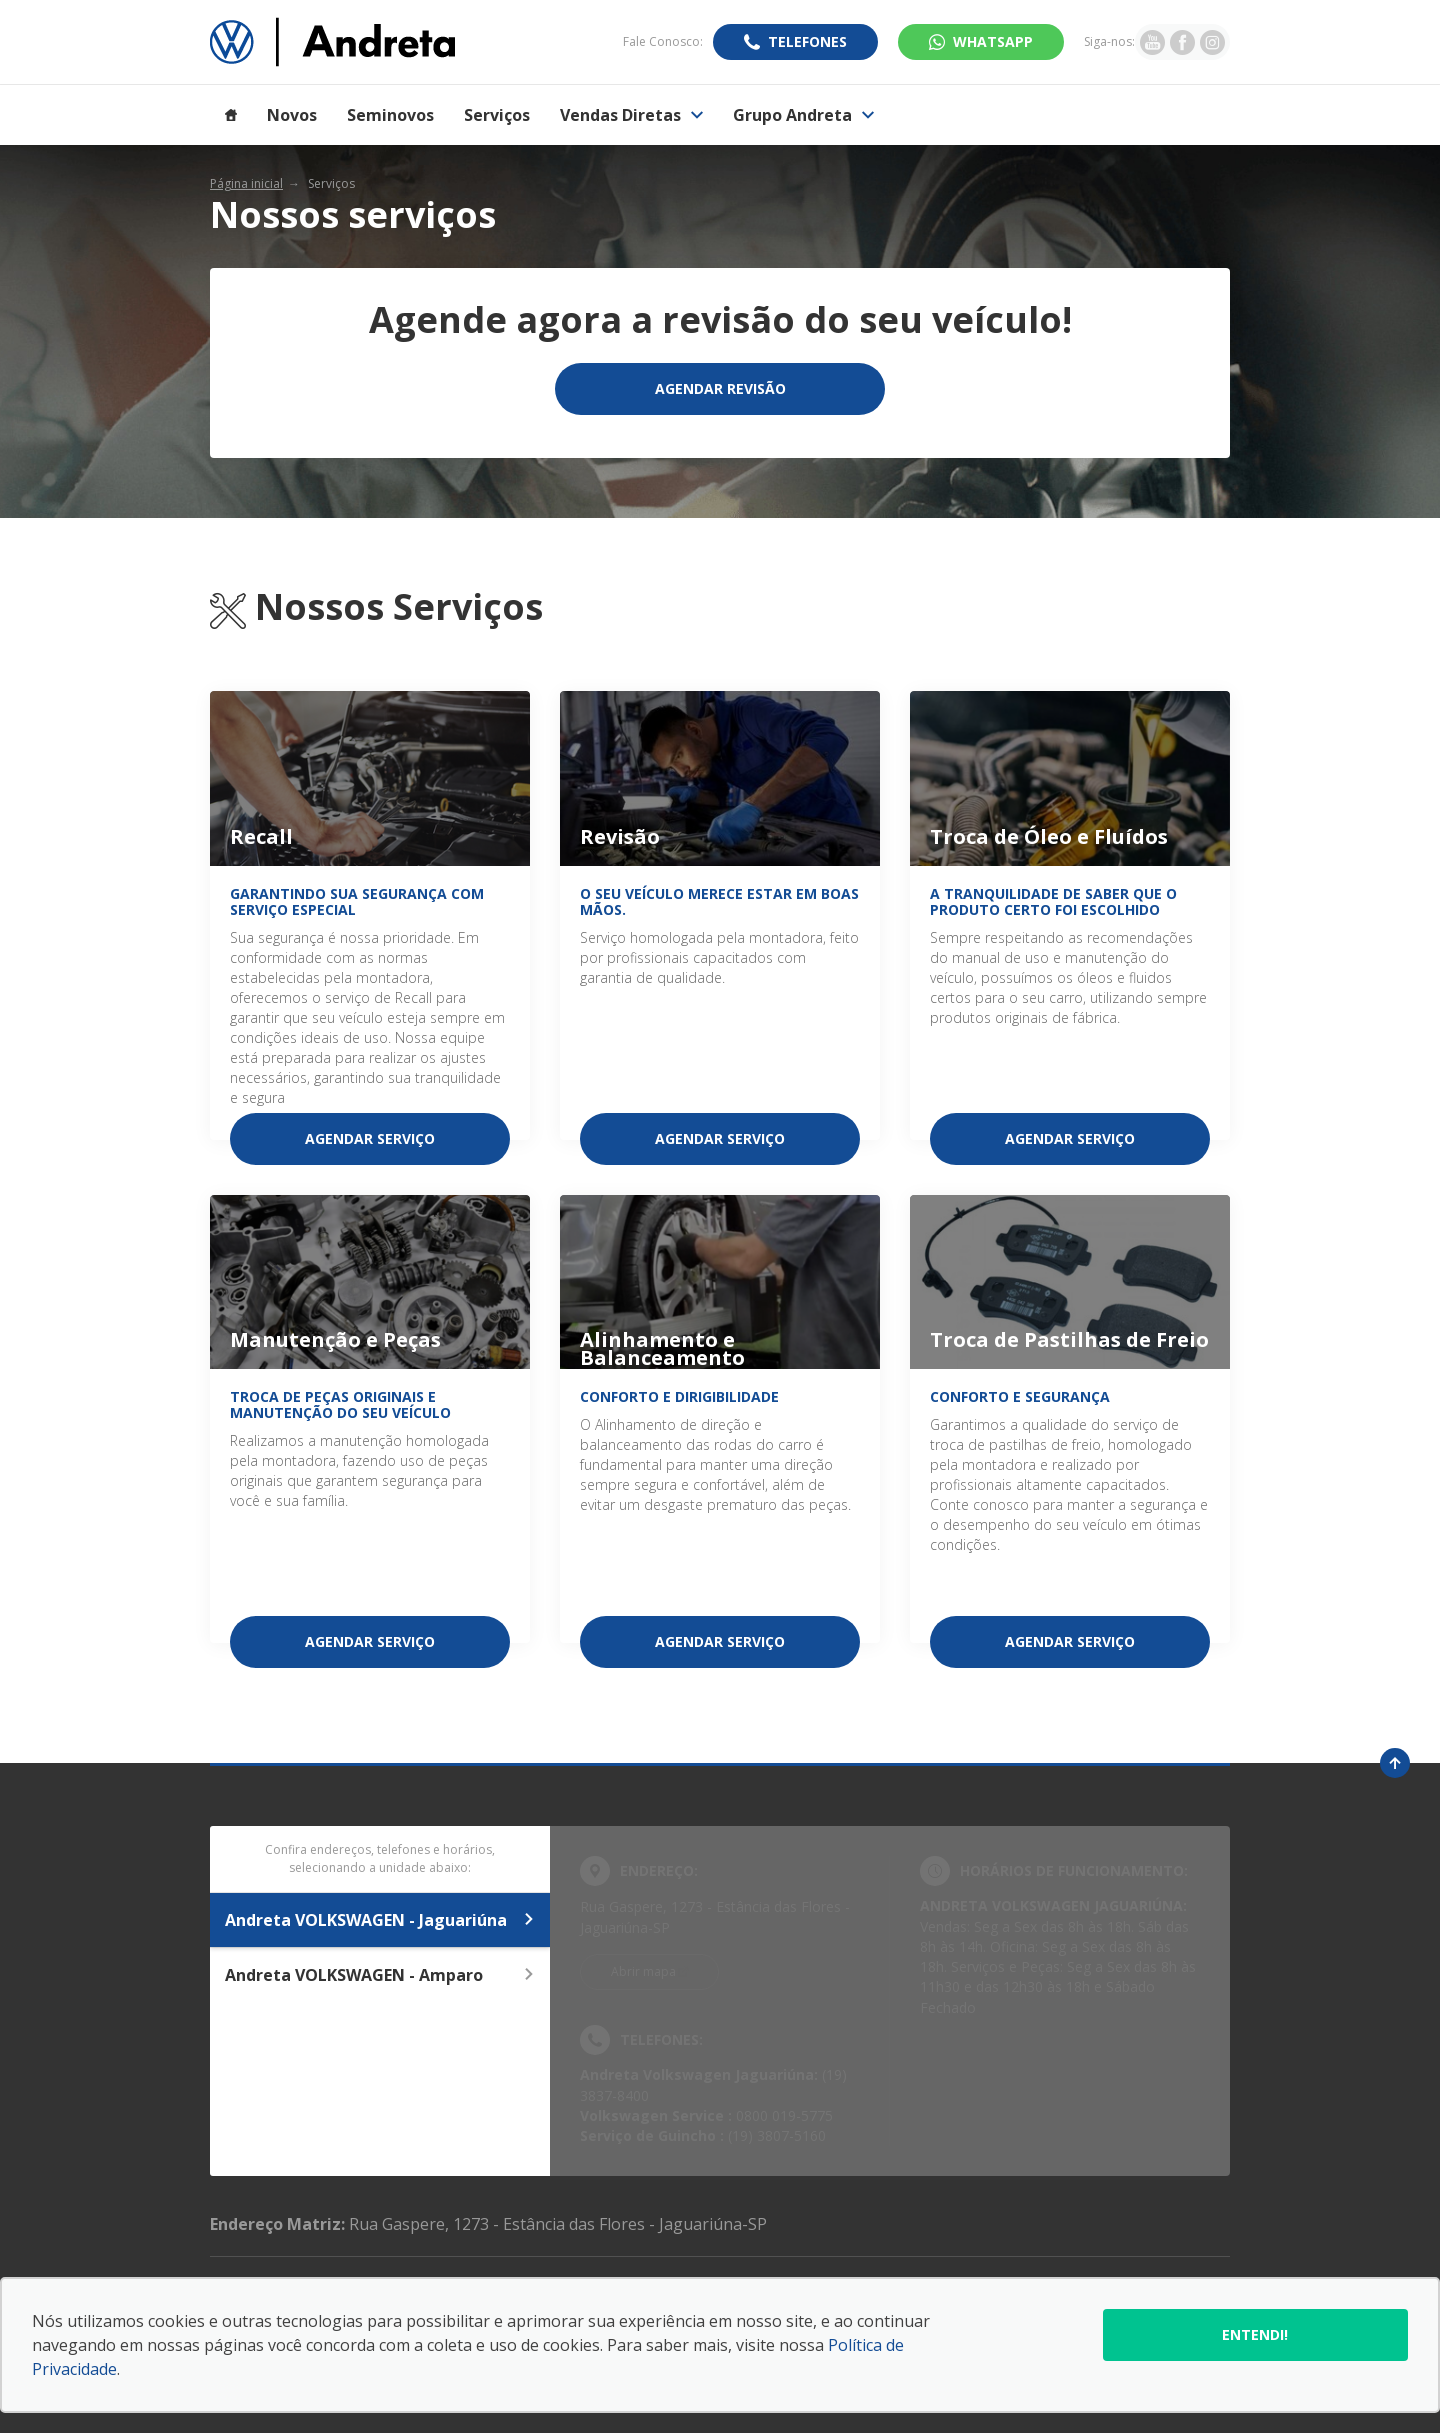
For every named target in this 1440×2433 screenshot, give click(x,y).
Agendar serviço (370, 1138)
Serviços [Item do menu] (497, 115)
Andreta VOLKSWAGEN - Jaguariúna (380, 1920)
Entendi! (1255, 2334)
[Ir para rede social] (1152, 42)
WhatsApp (993, 41)
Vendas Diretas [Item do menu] (631, 115)
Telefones (807, 41)
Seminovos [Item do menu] (390, 115)
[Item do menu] (231, 115)
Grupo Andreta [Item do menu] (803, 115)
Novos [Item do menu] (292, 115)
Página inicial (246, 183)
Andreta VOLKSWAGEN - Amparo (380, 1975)
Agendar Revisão (720, 388)
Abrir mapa (643, 1971)
